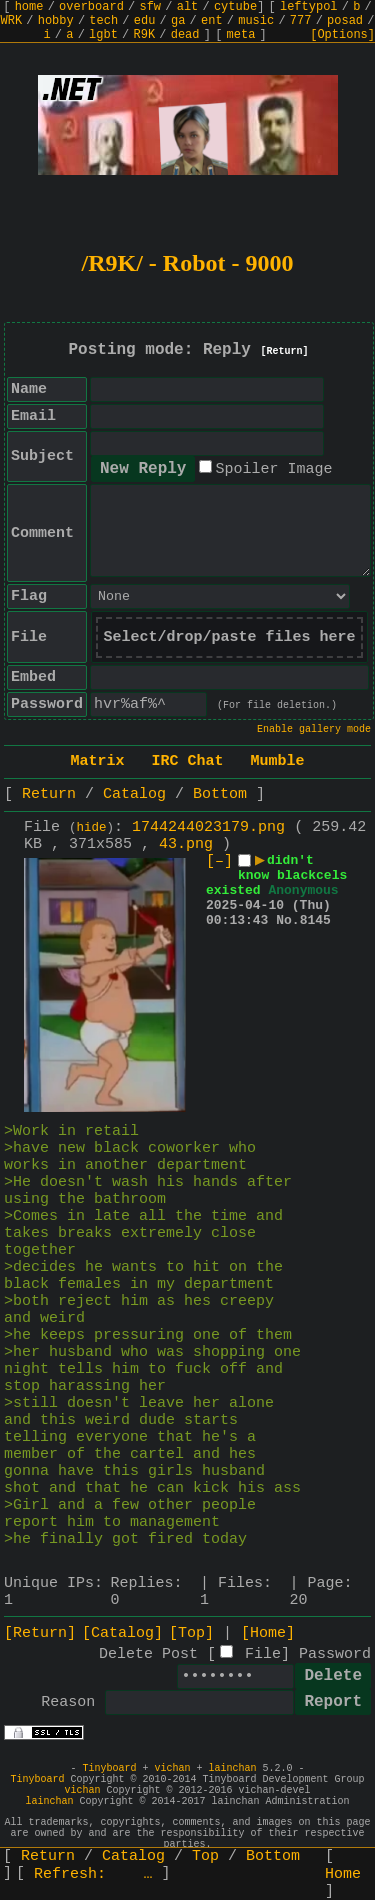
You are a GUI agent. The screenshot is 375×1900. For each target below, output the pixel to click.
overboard (91, 7)
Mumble (278, 761)
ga (178, 21)
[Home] (268, 1633)
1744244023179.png (208, 827)
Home (343, 1874)
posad (345, 21)
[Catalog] (122, 1633)
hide (92, 828)
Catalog (134, 794)
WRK (12, 21)
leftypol (309, 7)
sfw (150, 7)
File (263, 1654)
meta (241, 35)
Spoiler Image (273, 469)
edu (145, 21)
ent (212, 21)
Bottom (220, 794)
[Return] (285, 351)
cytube (235, 7)
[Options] (342, 35)
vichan (172, 1768)
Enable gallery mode (314, 729)
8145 (315, 920)
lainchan (233, 1768)
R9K (144, 35)
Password (335, 1654)
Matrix (97, 761)
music (256, 21)
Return (49, 794)
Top (205, 1856)
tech (103, 21)
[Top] (191, 1633)
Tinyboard (109, 1768)
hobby (56, 21)
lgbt (103, 35)
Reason (68, 1702)
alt (188, 7)
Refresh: (93, 1874)
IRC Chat (187, 761)
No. (287, 920)
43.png (186, 844)
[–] (219, 861)
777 (301, 21)
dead (185, 35)
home (29, 7)
